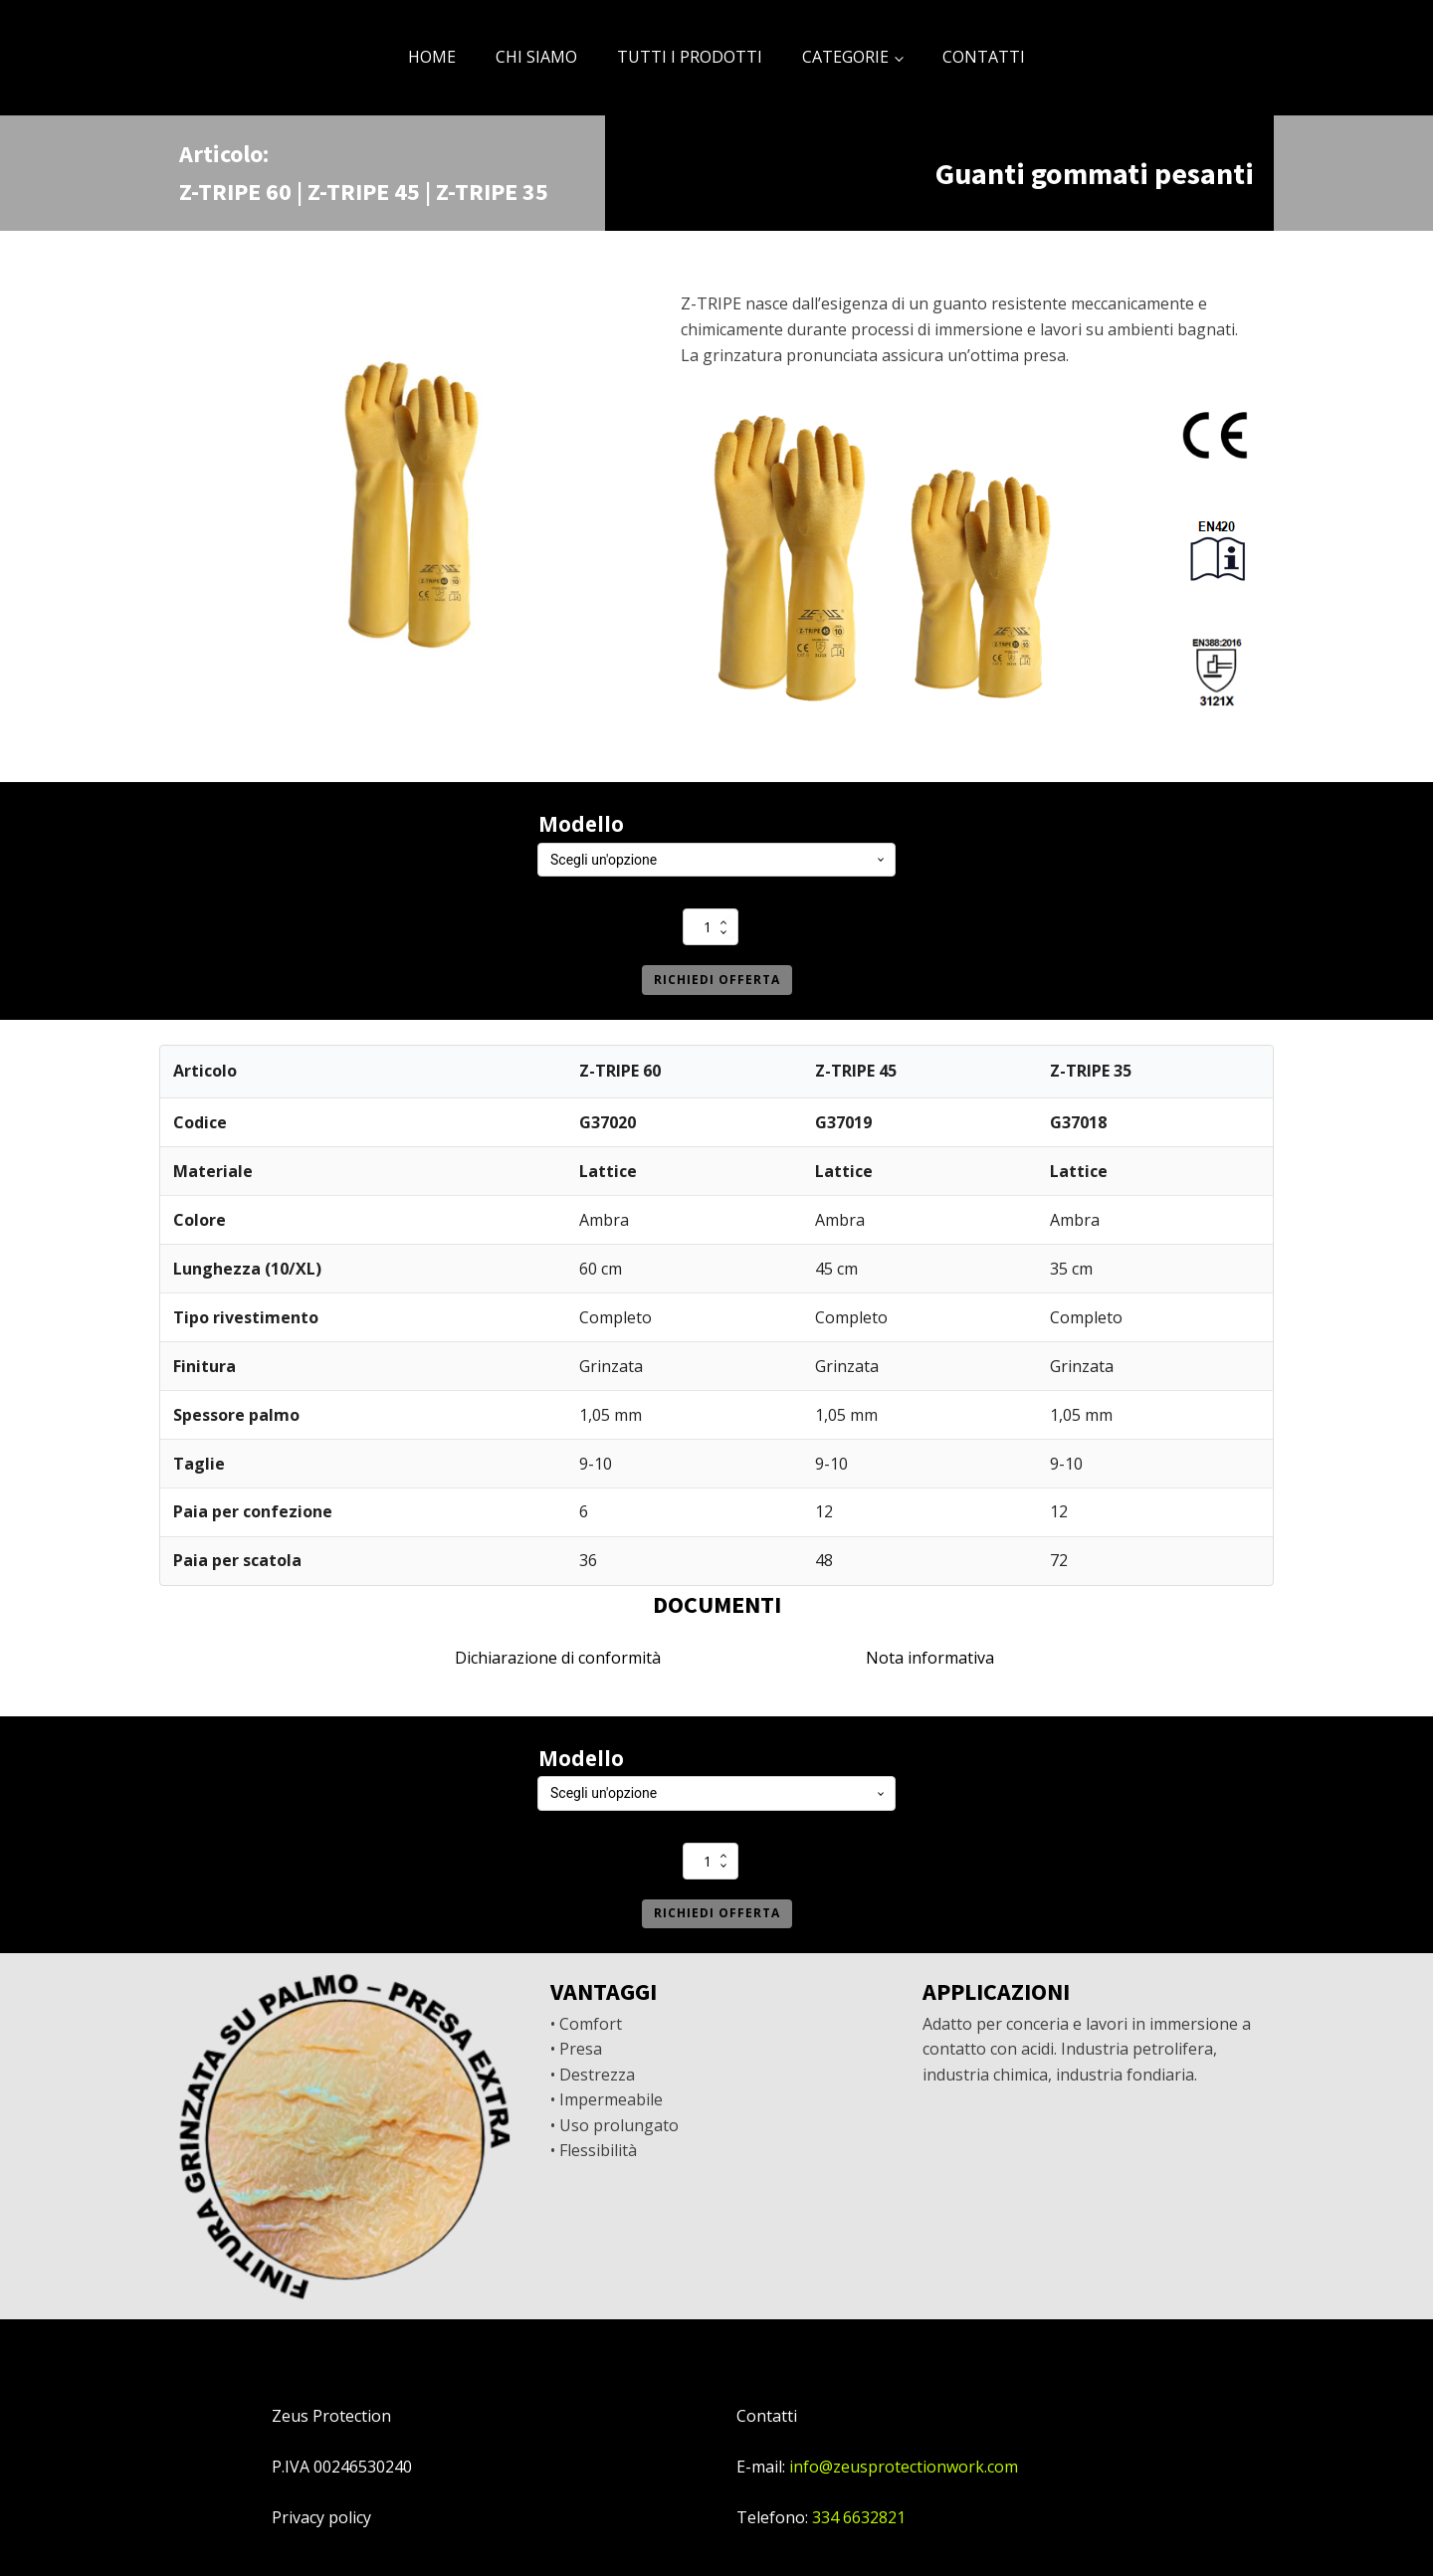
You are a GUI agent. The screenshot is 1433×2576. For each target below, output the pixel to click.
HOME (432, 57)
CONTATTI (983, 57)
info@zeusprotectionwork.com (903, 2466)
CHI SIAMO (536, 57)
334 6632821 (859, 2517)
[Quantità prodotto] (710, 926)
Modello (581, 824)
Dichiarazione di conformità (558, 1658)
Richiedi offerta (717, 979)
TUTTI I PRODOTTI (689, 57)
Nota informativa (930, 1658)
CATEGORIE (845, 57)
